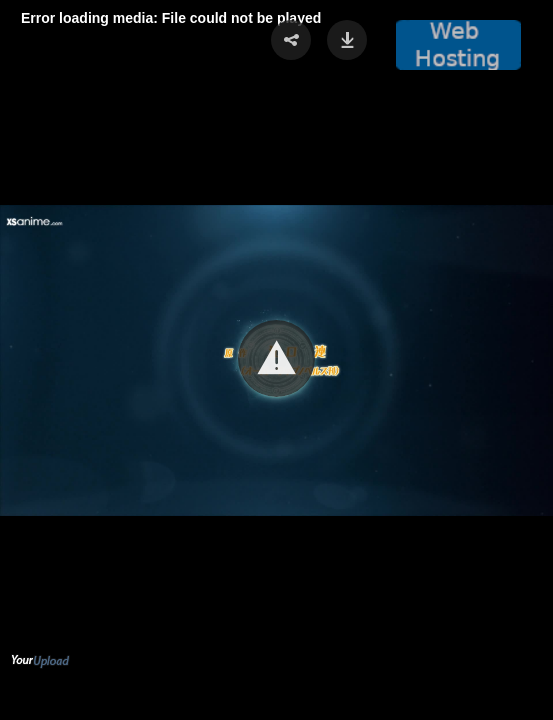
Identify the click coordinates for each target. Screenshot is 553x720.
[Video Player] (276, 360)
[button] (276, 358)
